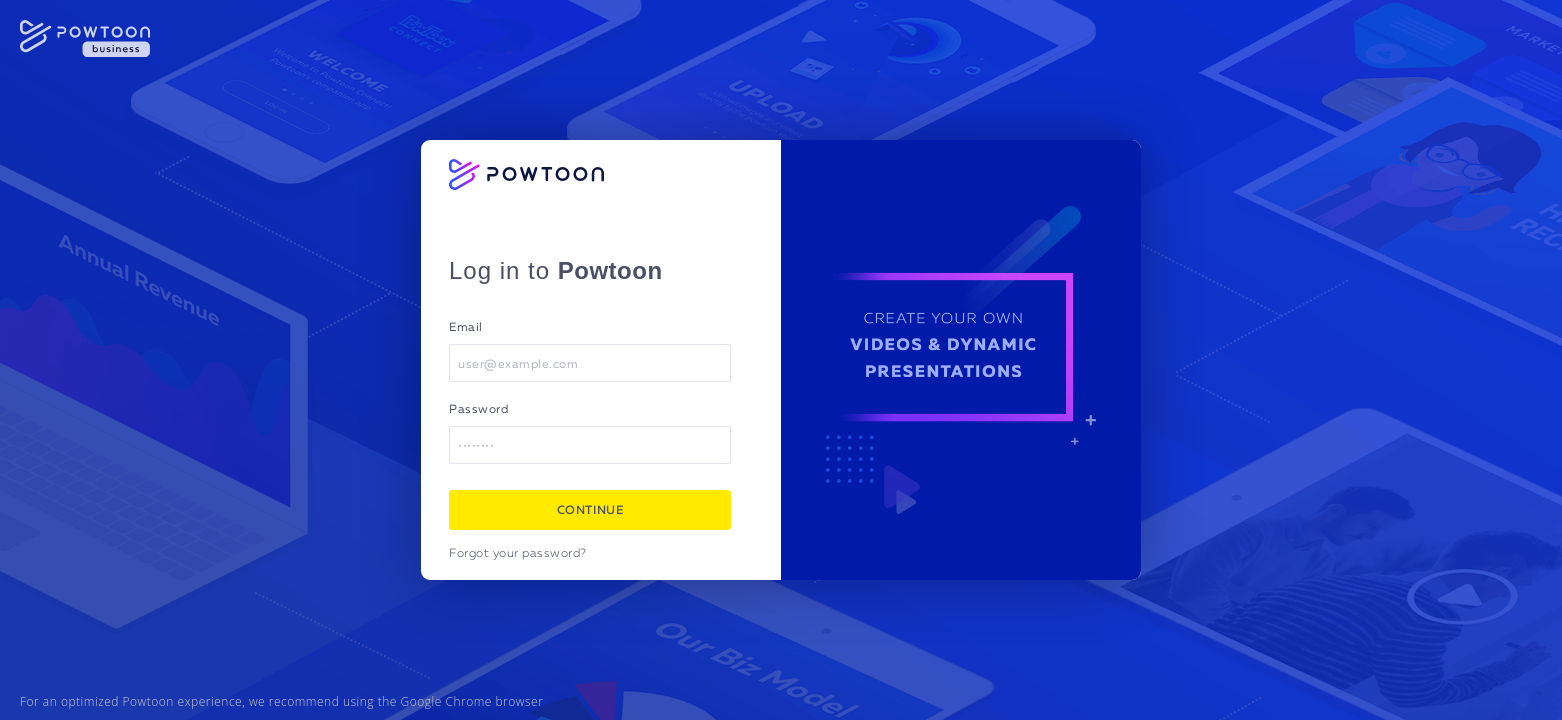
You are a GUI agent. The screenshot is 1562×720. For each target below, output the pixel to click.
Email (466, 328)
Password (478, 410)
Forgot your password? (518, 554)
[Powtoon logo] (526, 174)
